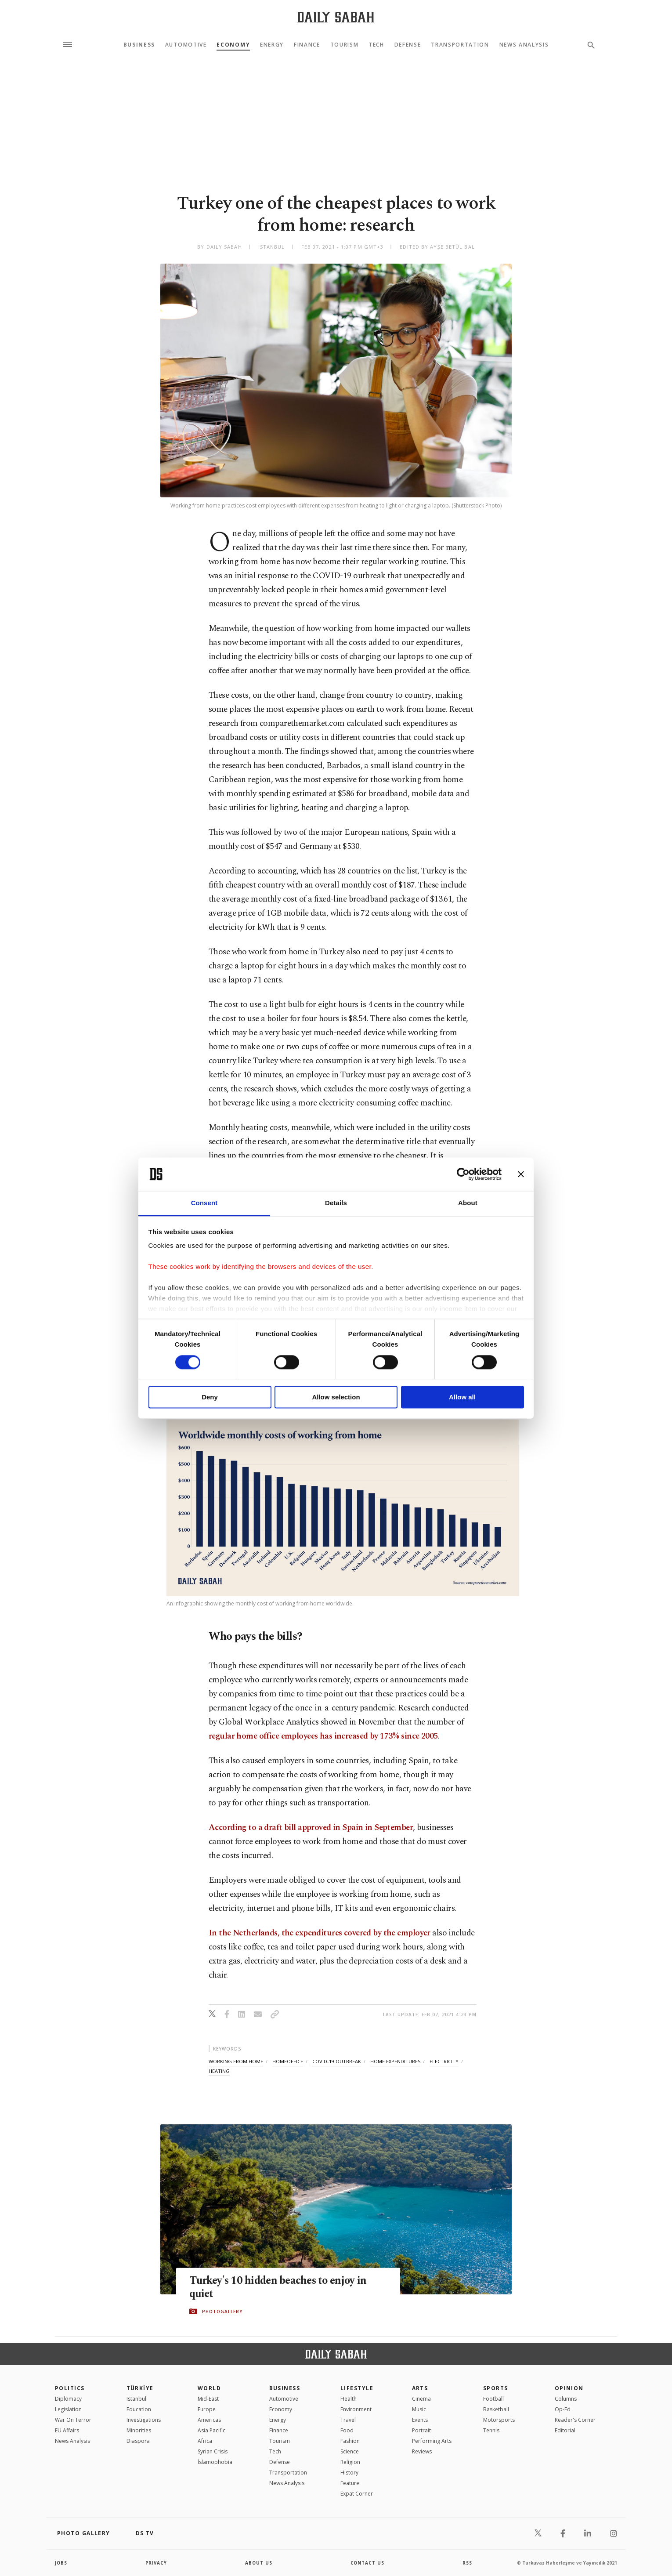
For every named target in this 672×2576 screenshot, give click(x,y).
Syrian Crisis (213, 2451)
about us (259, 2563)
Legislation (68, 2409)
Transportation (460, 44)
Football (493, 2398)
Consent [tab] (204, 1203)
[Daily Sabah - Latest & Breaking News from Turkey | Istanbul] (335, 16)
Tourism (344, 44)
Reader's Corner (575, 2420)
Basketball (496, 2409)
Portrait (421, 2430)
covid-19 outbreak (336, 2061)
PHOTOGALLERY (222, 2311)
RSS (467, 2563)
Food (347, 2430)
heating (219, 2071)
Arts (420, 2388)
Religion (350, 2462)
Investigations (143, 2420)
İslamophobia (215, 2462)
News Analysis (524, 44)
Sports (495, 2388)
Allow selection (336, 1397)
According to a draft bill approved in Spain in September (311, 1827)
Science (349, 2451)
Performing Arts (432, 2441)
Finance (307, 44)
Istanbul (136, 2398)
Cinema (421, 2398)
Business (139, 44)
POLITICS (70, 2388)
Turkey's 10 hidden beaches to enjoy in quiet (280, 2287)
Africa (205, 2441)
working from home (236, 2061)
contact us (367, 2563)
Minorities (138, 2430)
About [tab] (467, 1203)
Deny (210, 1397)
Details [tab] (336, 1203)
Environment (356, 2409)
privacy (156, 2563)
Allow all (462, 1397)
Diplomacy (68, 2398)
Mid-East (208, 2398)
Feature (349, 2483)
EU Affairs (67, 2430)
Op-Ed (563, 2409)
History (349, 2472)
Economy (233, 44)
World (209, 2388)
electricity (444, 2061)
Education (138, 2409)
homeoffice (287, 2061)
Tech (376, 44)
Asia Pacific (211, 2430)
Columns (566, 2398)
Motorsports (499, 2420)
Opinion (569, 2388)
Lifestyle (356, 2388)
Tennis (491, 2430)
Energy (272, 44)
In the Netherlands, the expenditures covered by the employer (320, 1933)
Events (420, 2420)
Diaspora (138, 2441)
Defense (407, 44)
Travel (348, 2420)
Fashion (350, 2441)
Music (419, 2409)
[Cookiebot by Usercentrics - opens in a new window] (463, 1174)
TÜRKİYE (140, 2388)
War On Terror (73, 2420)
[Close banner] (521, 1174)
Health (348, 2398)
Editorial (565, 2430)
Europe (207, 2409)
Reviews (422, 2451)
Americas (209, 2420)
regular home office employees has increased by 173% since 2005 (323, 1736)
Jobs (61, 2563)
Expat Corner (356, 2493)
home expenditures (395, 2061)
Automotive (186, 44)
